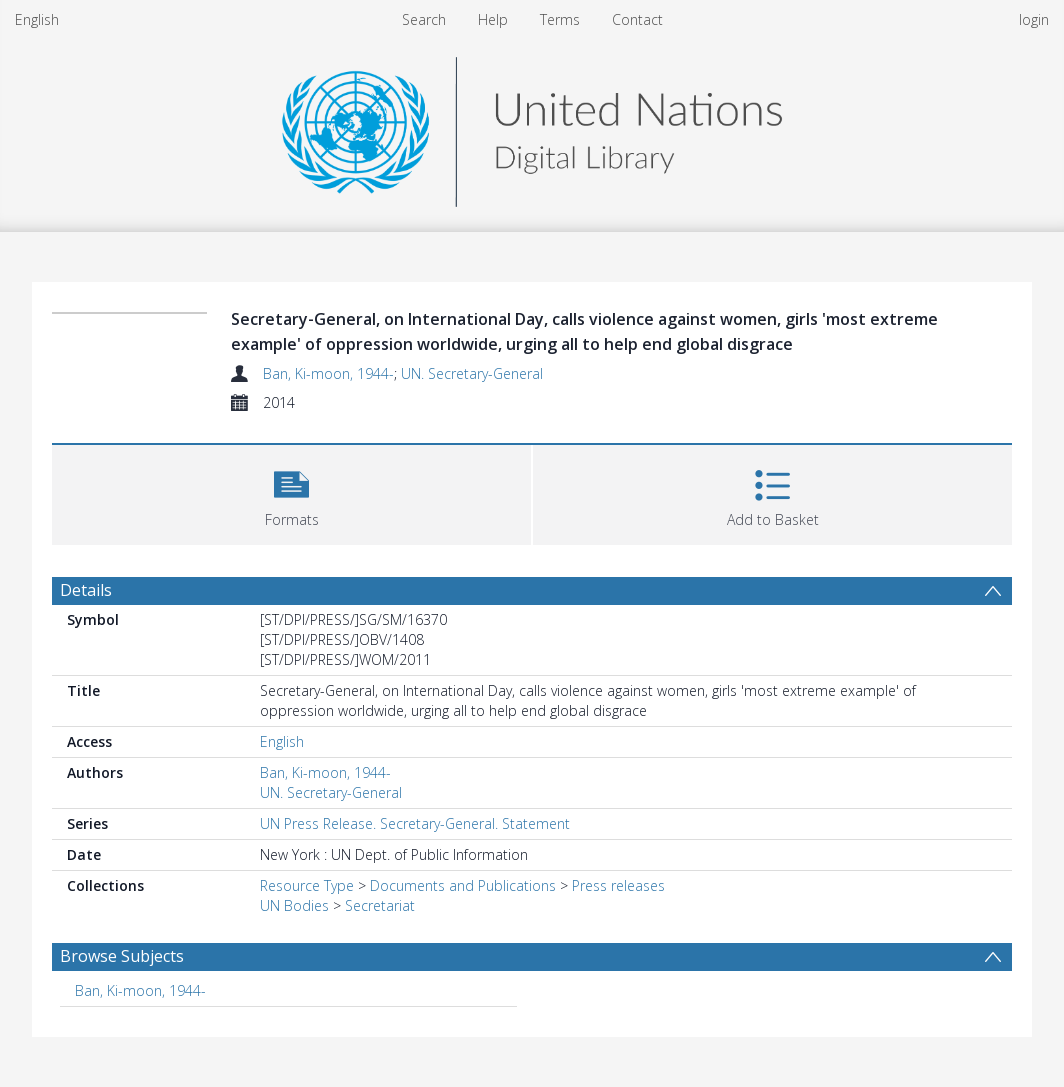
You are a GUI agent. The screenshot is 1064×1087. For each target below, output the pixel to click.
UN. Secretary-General (472, 373)
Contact (637, 19)
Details (86, 590)
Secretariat (380, 905)
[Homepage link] (532, 126)
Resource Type (307, 885)
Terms (560, 19)
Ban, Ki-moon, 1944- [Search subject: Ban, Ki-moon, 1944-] (140, 990)
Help (493, 19)
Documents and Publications (463, 885)
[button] (291, 492)
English (37, 19)
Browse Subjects (122, 956)
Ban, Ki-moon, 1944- (328, 373)
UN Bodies (294, 905)
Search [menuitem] (424, 19)
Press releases (618, 885)
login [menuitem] (1034, 19)
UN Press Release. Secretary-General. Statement (415, 823)
